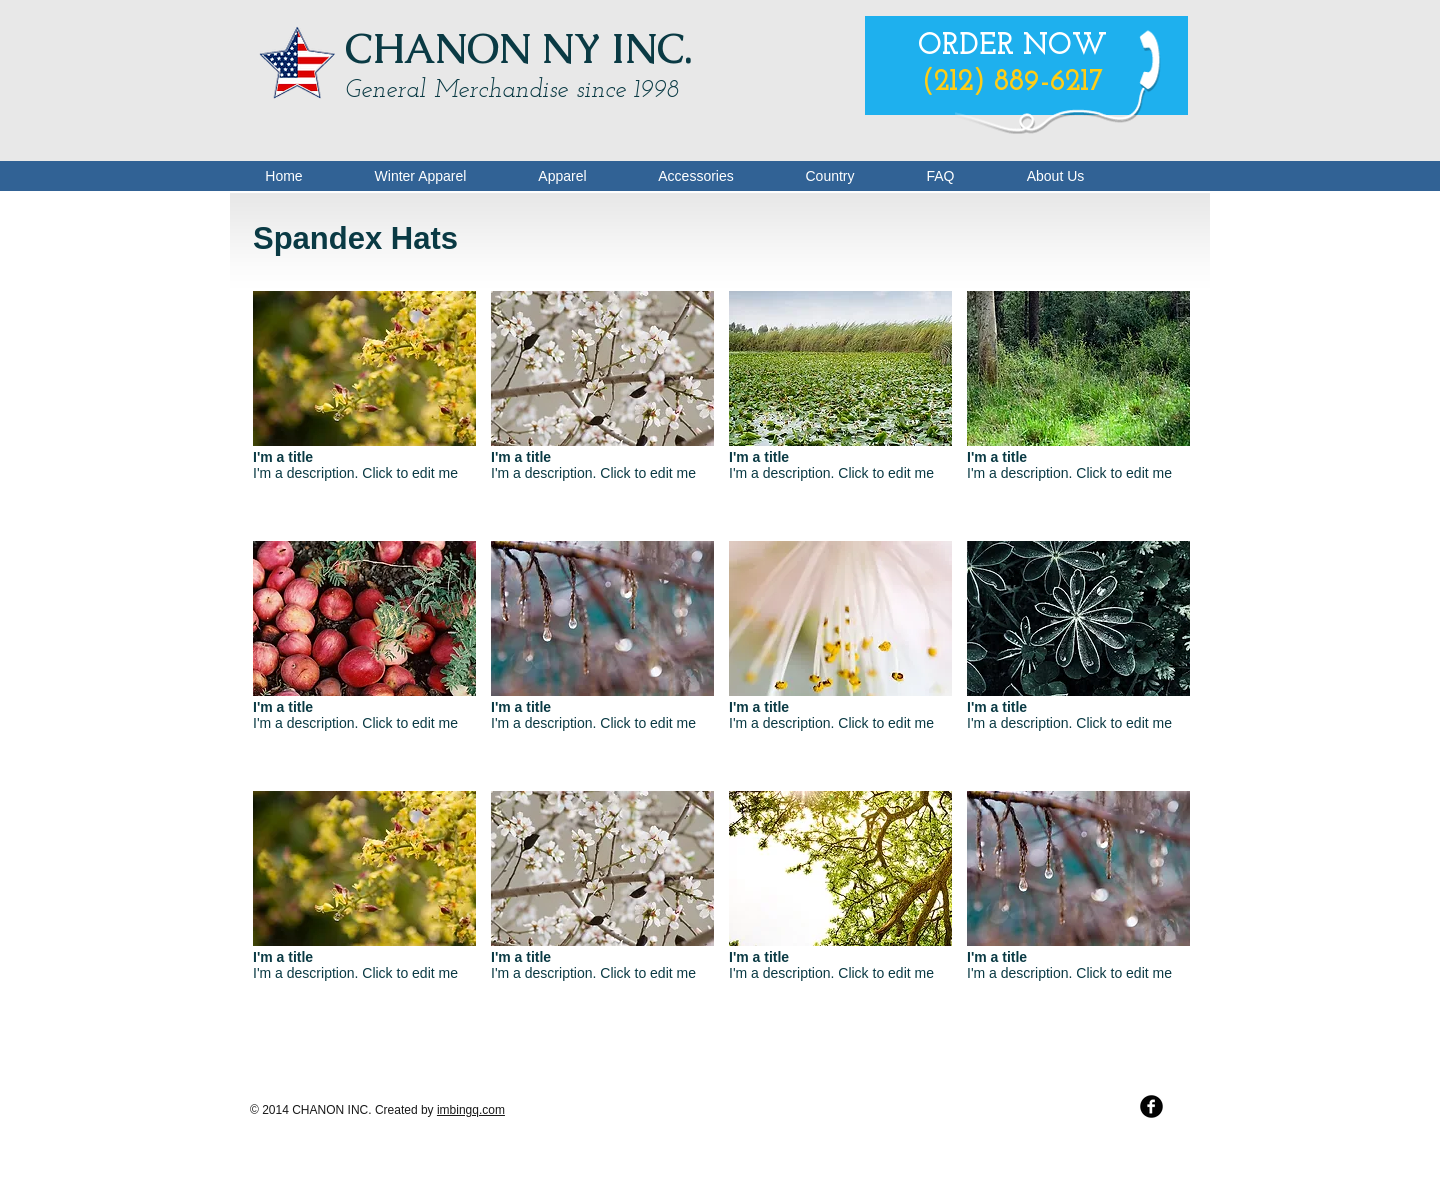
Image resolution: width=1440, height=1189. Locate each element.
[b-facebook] (1151, 1106)
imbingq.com (471, 1110)
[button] (364, 408)
